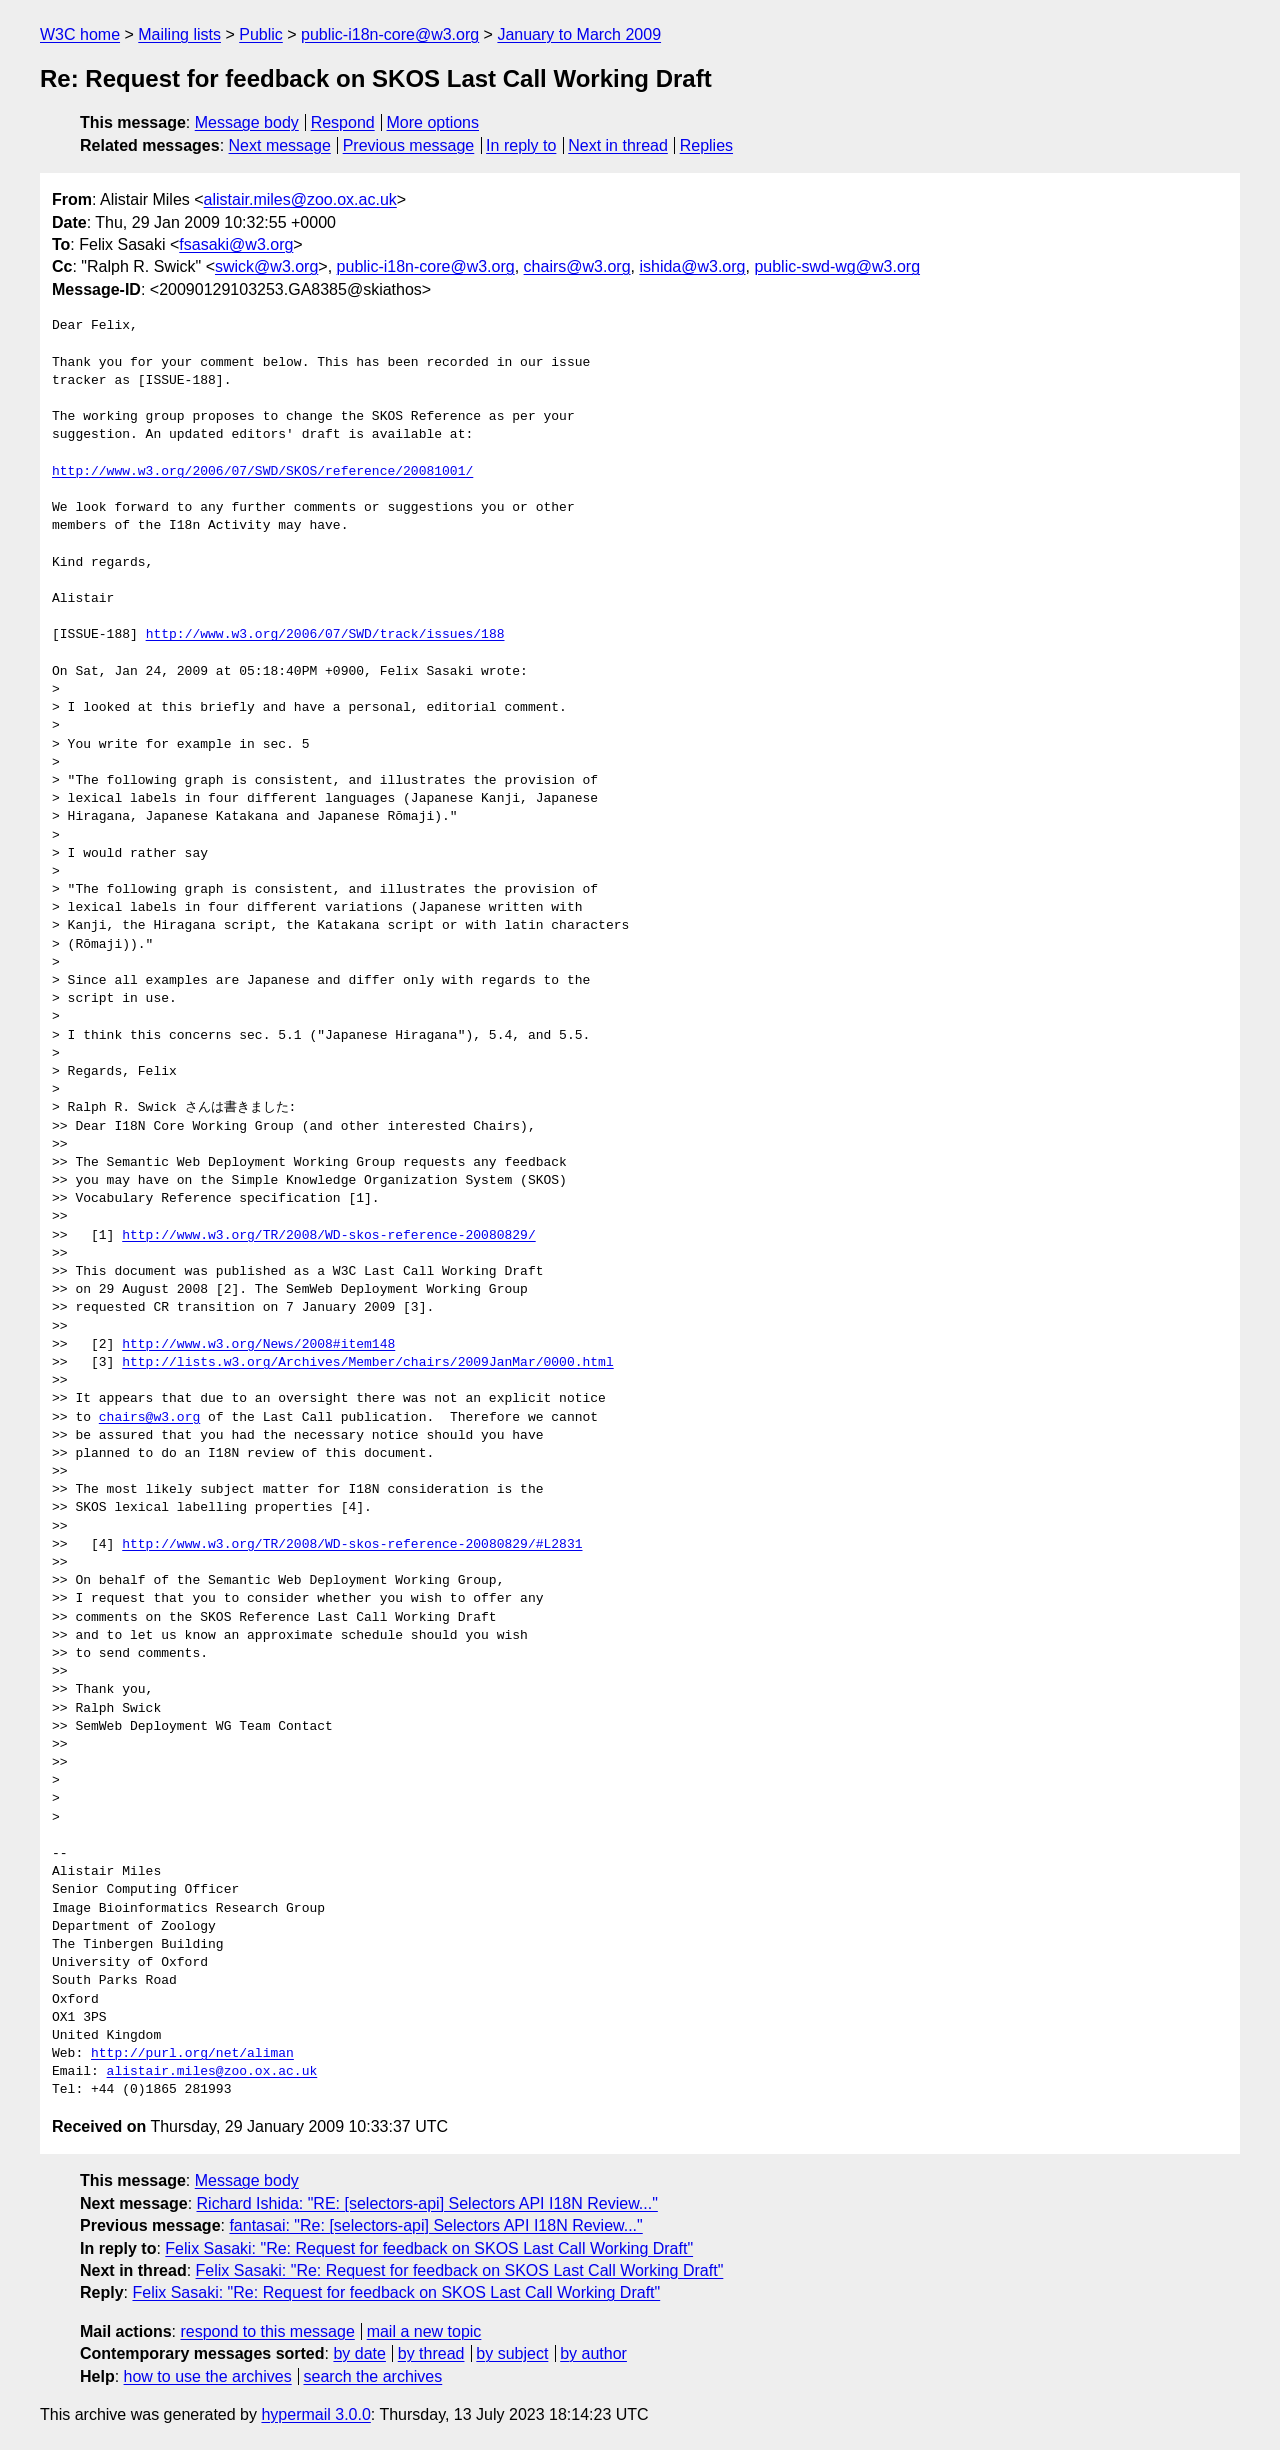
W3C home (80, 34)
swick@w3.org (266, 266)
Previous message (409, 145)
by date (359, 2353)
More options (433, 122)
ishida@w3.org (692, 266)
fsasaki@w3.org (236, 244)
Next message (280, 145)
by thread (431, 2353)
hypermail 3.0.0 (315, 2414)
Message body (247, 122)
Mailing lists (179, 34)
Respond (343, 122)
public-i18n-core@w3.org (390, 34)
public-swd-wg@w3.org (837, 266)
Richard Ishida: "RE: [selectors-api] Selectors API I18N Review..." (427, 2203)
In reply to (521, 145)
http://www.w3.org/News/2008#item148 (258, 1345)
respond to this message (267, 2331)
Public (261, 34)
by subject (512, 2353)
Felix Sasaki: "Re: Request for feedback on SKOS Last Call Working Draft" (429, 2248)
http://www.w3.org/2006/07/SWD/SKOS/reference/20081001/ (262, 472)
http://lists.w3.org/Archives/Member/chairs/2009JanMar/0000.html (367, 1363)
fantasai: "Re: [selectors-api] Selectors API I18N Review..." (435, 2225)
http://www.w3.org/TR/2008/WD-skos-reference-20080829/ (328, 1236)
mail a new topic (424, 2331)
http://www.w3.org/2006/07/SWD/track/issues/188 (325, 635)
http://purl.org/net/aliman (192, 2054)
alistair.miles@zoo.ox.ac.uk (300, 199)
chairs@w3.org (577, 266)
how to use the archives (208, 2376)
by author (593, 2353)
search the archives (373, 2376)
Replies (706, 145)
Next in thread (618, 145)
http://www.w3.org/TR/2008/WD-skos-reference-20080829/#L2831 (352, 1545)
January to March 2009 (579, 34)
